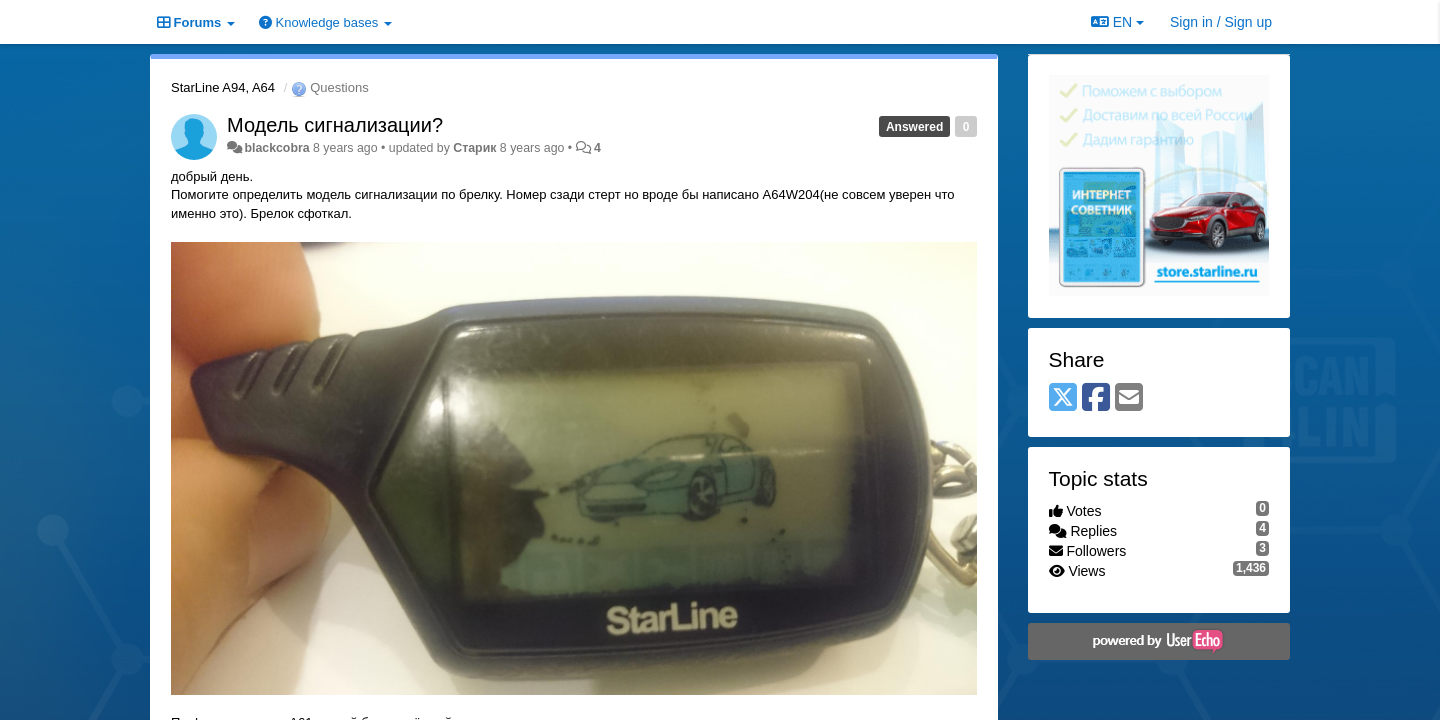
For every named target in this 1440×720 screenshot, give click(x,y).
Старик (474, 148)
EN (1117, 22)
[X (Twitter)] (1063, 398)
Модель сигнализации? (335, 125)
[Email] (1129, 398)
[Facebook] (1096, 398)
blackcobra (276, 148)
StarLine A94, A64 (223, 87)
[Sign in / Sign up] (1221, 22)
